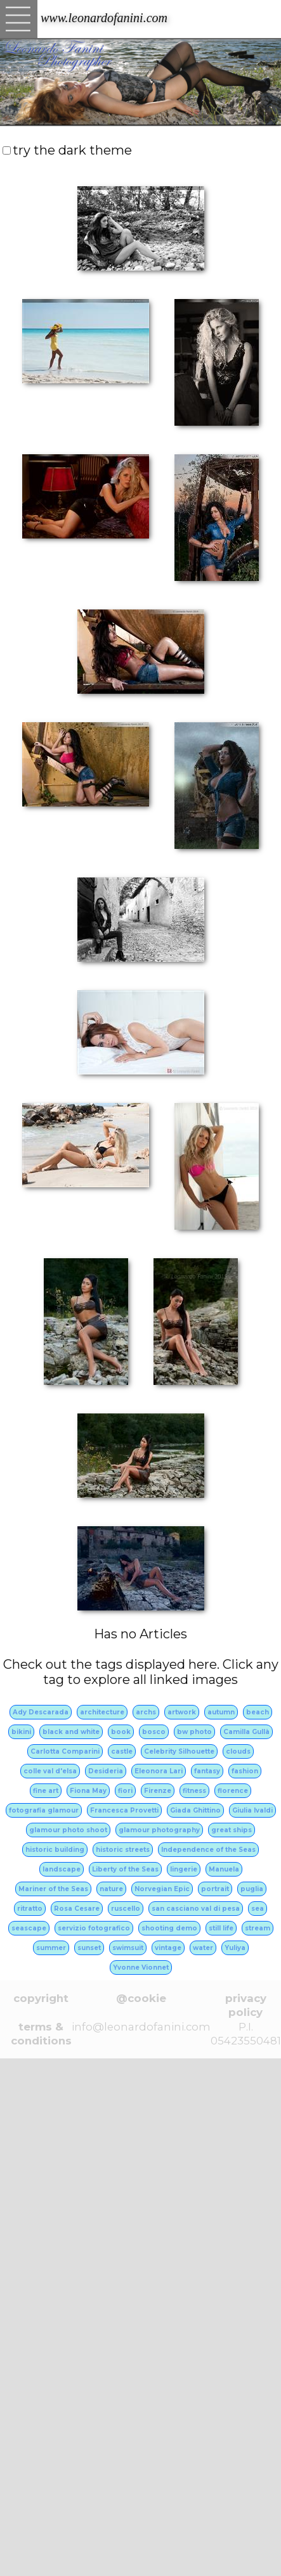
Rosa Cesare (77, 1908)
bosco (154, 1732)
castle (122, 1751)
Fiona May (88, 1791)
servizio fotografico (94, 1928)
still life (221, 1928)
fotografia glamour (44, 1810)
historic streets (123, 1850)
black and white (71, 1732)
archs (146, 1712)
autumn (221, 1712)
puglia (251, 1889)
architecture (102, 1712)
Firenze (157, 1791)
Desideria (105, 1771)
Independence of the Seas (208, 1850)
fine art (45, 1791)
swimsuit (127, 1948)
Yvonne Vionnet (141, 1967)
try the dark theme (72, 150)
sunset (89, 1948)
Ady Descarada (41, 1712)
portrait (215, 1889)
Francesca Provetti (124, 1810)
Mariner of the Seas (53, 1889)
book (121, 1732)
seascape (28, 1928)
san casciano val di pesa (196, 1908)
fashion (245, 1771)
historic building (54, 1850)
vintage (168, 1948)
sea (257, 1908)
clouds (238, 1751)
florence (233, 1791)
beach (257, 1712)
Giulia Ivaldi (252, 1810)
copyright (41, 1998)
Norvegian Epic (162, 1889)
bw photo (194, 1732)
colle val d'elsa (50, 1771)
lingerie (183, 1869)
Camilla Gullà (246, 1732)
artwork (181, 1712)
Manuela (224, 1869)
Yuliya (235, 1948)
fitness (194, 1791)
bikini (21, 1732)
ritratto (29, 1908)
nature (111, 1889)
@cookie (141, 1998)
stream (257, 1928)
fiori (125, 1791)
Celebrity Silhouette (179, 1751)
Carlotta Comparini (65, 1751)
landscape (61, 1869)
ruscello (125, 1908)
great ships (231, 1830)
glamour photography (159, 1830)
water (203, 1948)
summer (51, 1948)
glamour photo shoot (68, 1830)
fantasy (207, 1771)
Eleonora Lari (158, 1771)
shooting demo (169, 1928)
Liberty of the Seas (125, 1869)
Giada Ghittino (195, 1810)
